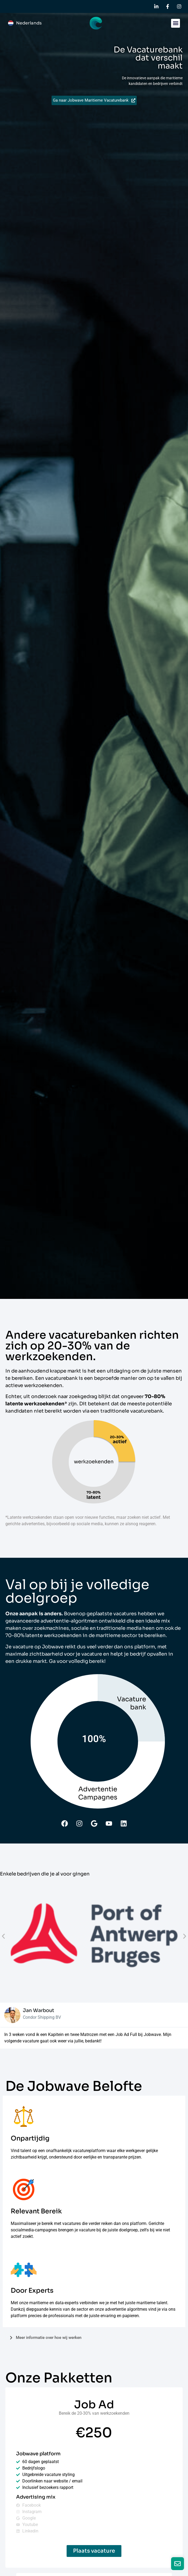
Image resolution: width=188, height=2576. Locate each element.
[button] (175, 23)
